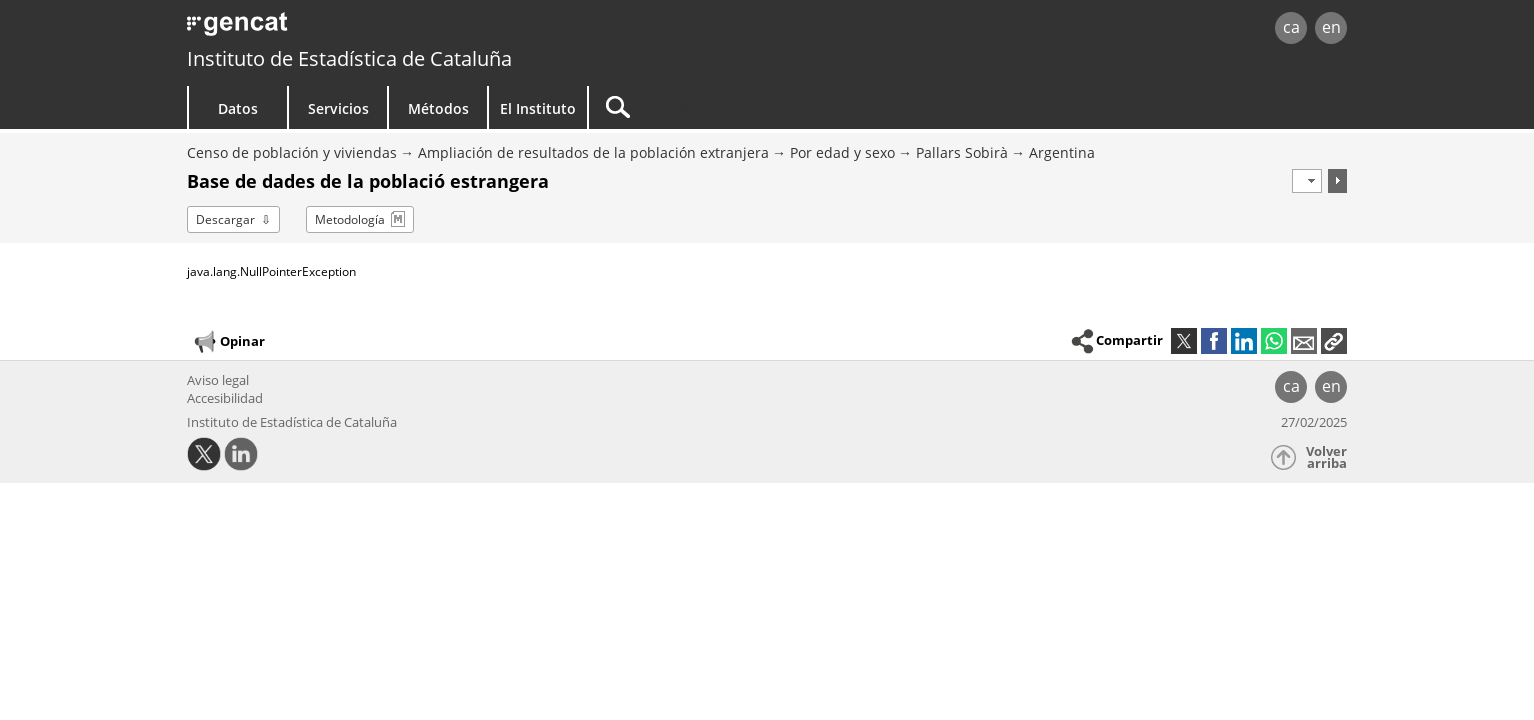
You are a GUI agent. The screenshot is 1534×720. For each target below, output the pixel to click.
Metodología (350, 219)
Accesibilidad (225, 398)
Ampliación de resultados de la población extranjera (593, 152)
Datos (238, 108)
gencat (419, 29)
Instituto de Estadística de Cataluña (349, 58)
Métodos (438, 108)
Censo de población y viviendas (292, 152)
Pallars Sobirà (962, 152)
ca (1291, 27)
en (1331, 27)
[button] (1334, 341)
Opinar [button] (228, 342)
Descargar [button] (225, 219)
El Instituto (538, 108)
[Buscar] (759, 107)
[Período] (1307, 181)
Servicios (338, 108)
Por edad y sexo (842, 152)
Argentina (1062, 152)
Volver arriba (1326, 457)
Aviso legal (218, 380)
